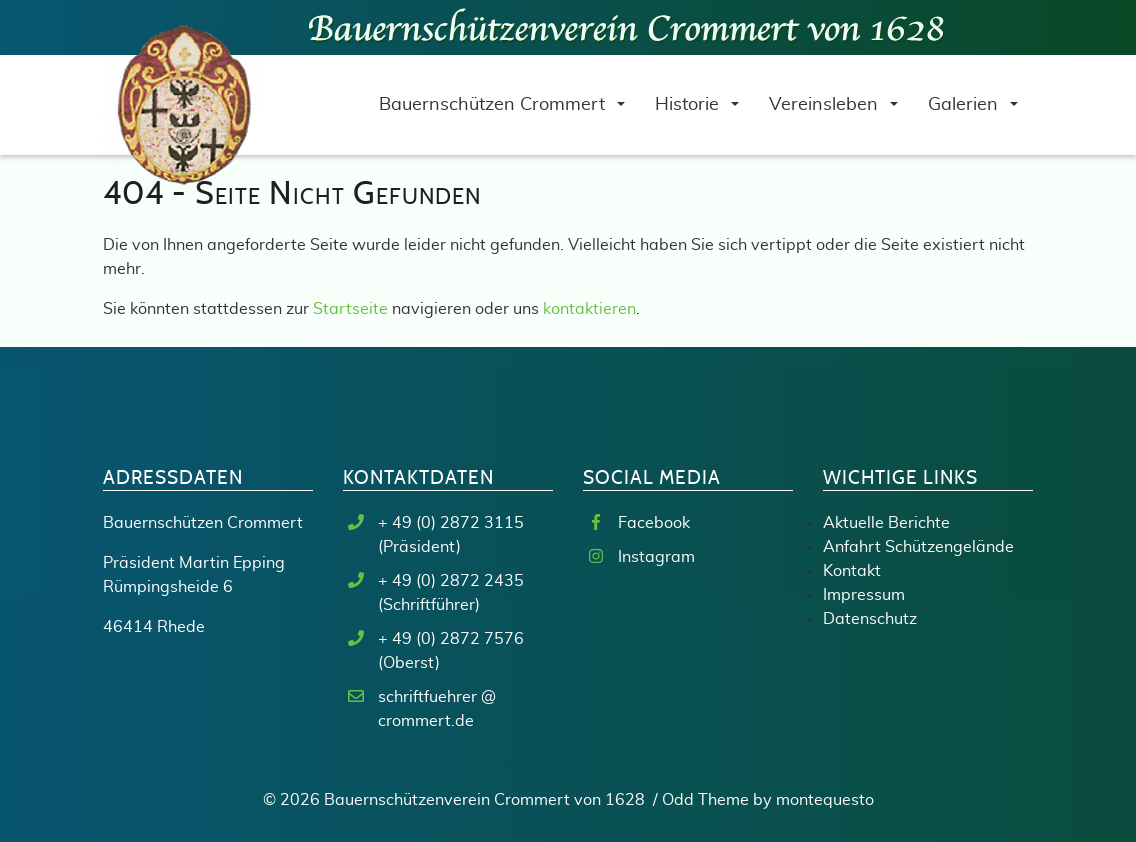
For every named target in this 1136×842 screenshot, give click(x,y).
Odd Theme (705, 800)
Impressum (864, 595)
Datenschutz (870, 619)
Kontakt (852, 571)
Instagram (656, 557)
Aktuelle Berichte (886, 523)
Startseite (350, 309)
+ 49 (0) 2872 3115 (451, 523)
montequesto (825, 800)
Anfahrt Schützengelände (918, 547)
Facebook (654, 523)
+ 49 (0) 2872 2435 (451, 581)
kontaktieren (589, 309)
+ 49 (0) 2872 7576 (451, 639)
